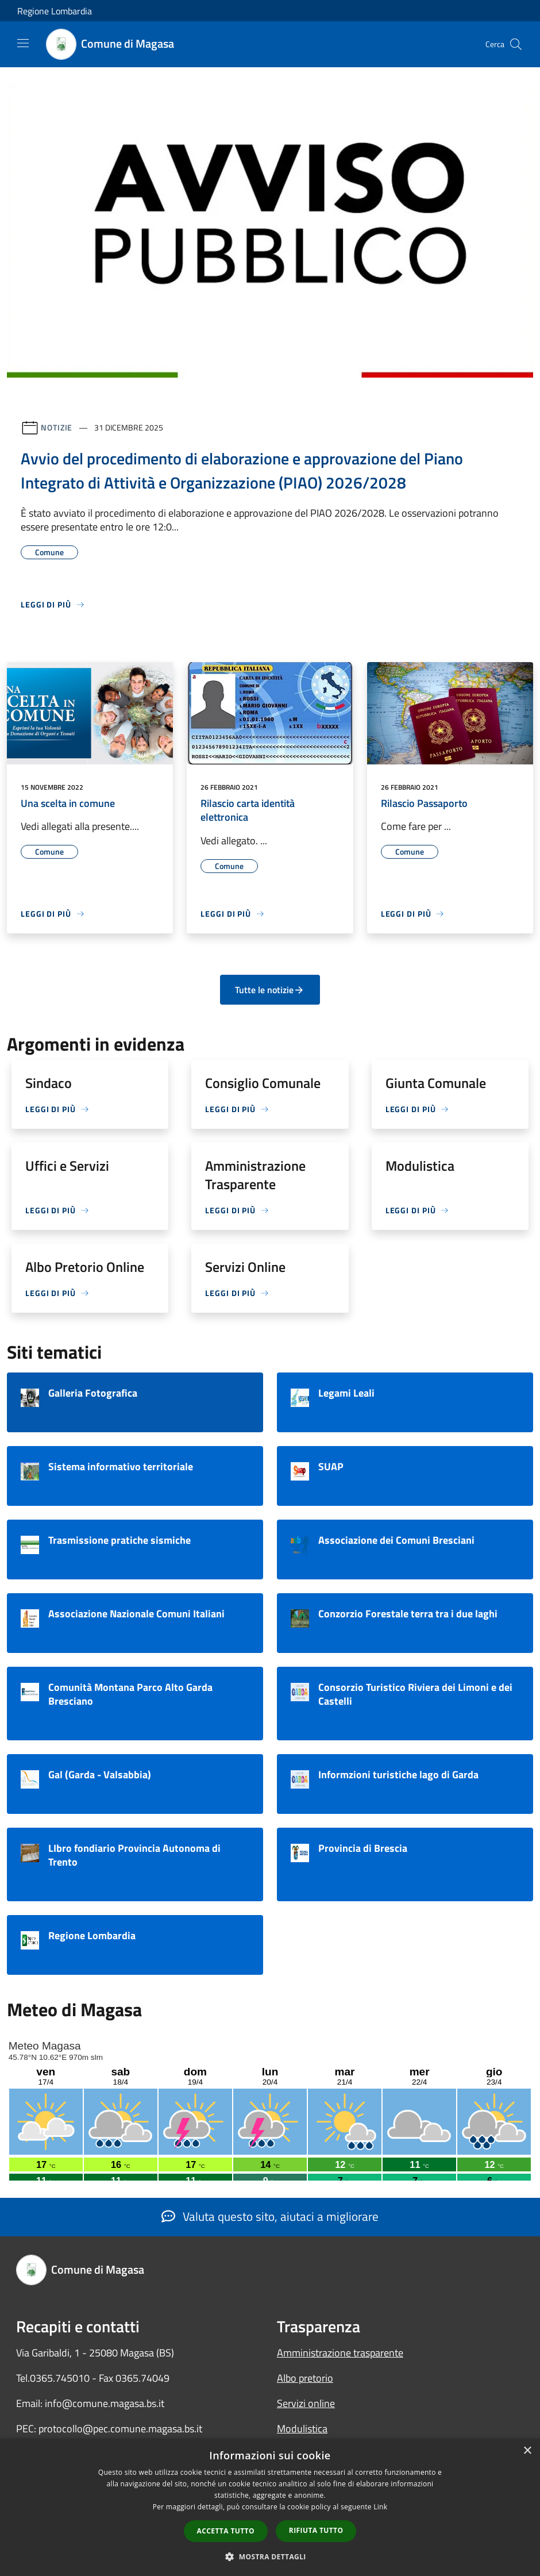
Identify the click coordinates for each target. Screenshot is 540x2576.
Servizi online (306, 2403)
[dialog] (270, 2507)
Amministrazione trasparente (340, 2352)
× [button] (527, 2451)
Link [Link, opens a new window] (380, 2507)
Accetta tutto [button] (225, 2531)
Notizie (56, 427)
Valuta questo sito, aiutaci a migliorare (270, 2216)
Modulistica (302, 2428)
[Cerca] (516, 44)
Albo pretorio (305, 2378)
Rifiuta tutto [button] (316, 2530)
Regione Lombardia (54, 11)
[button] (270, 2556)
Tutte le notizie (269, 990)
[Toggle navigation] (23, 43)
